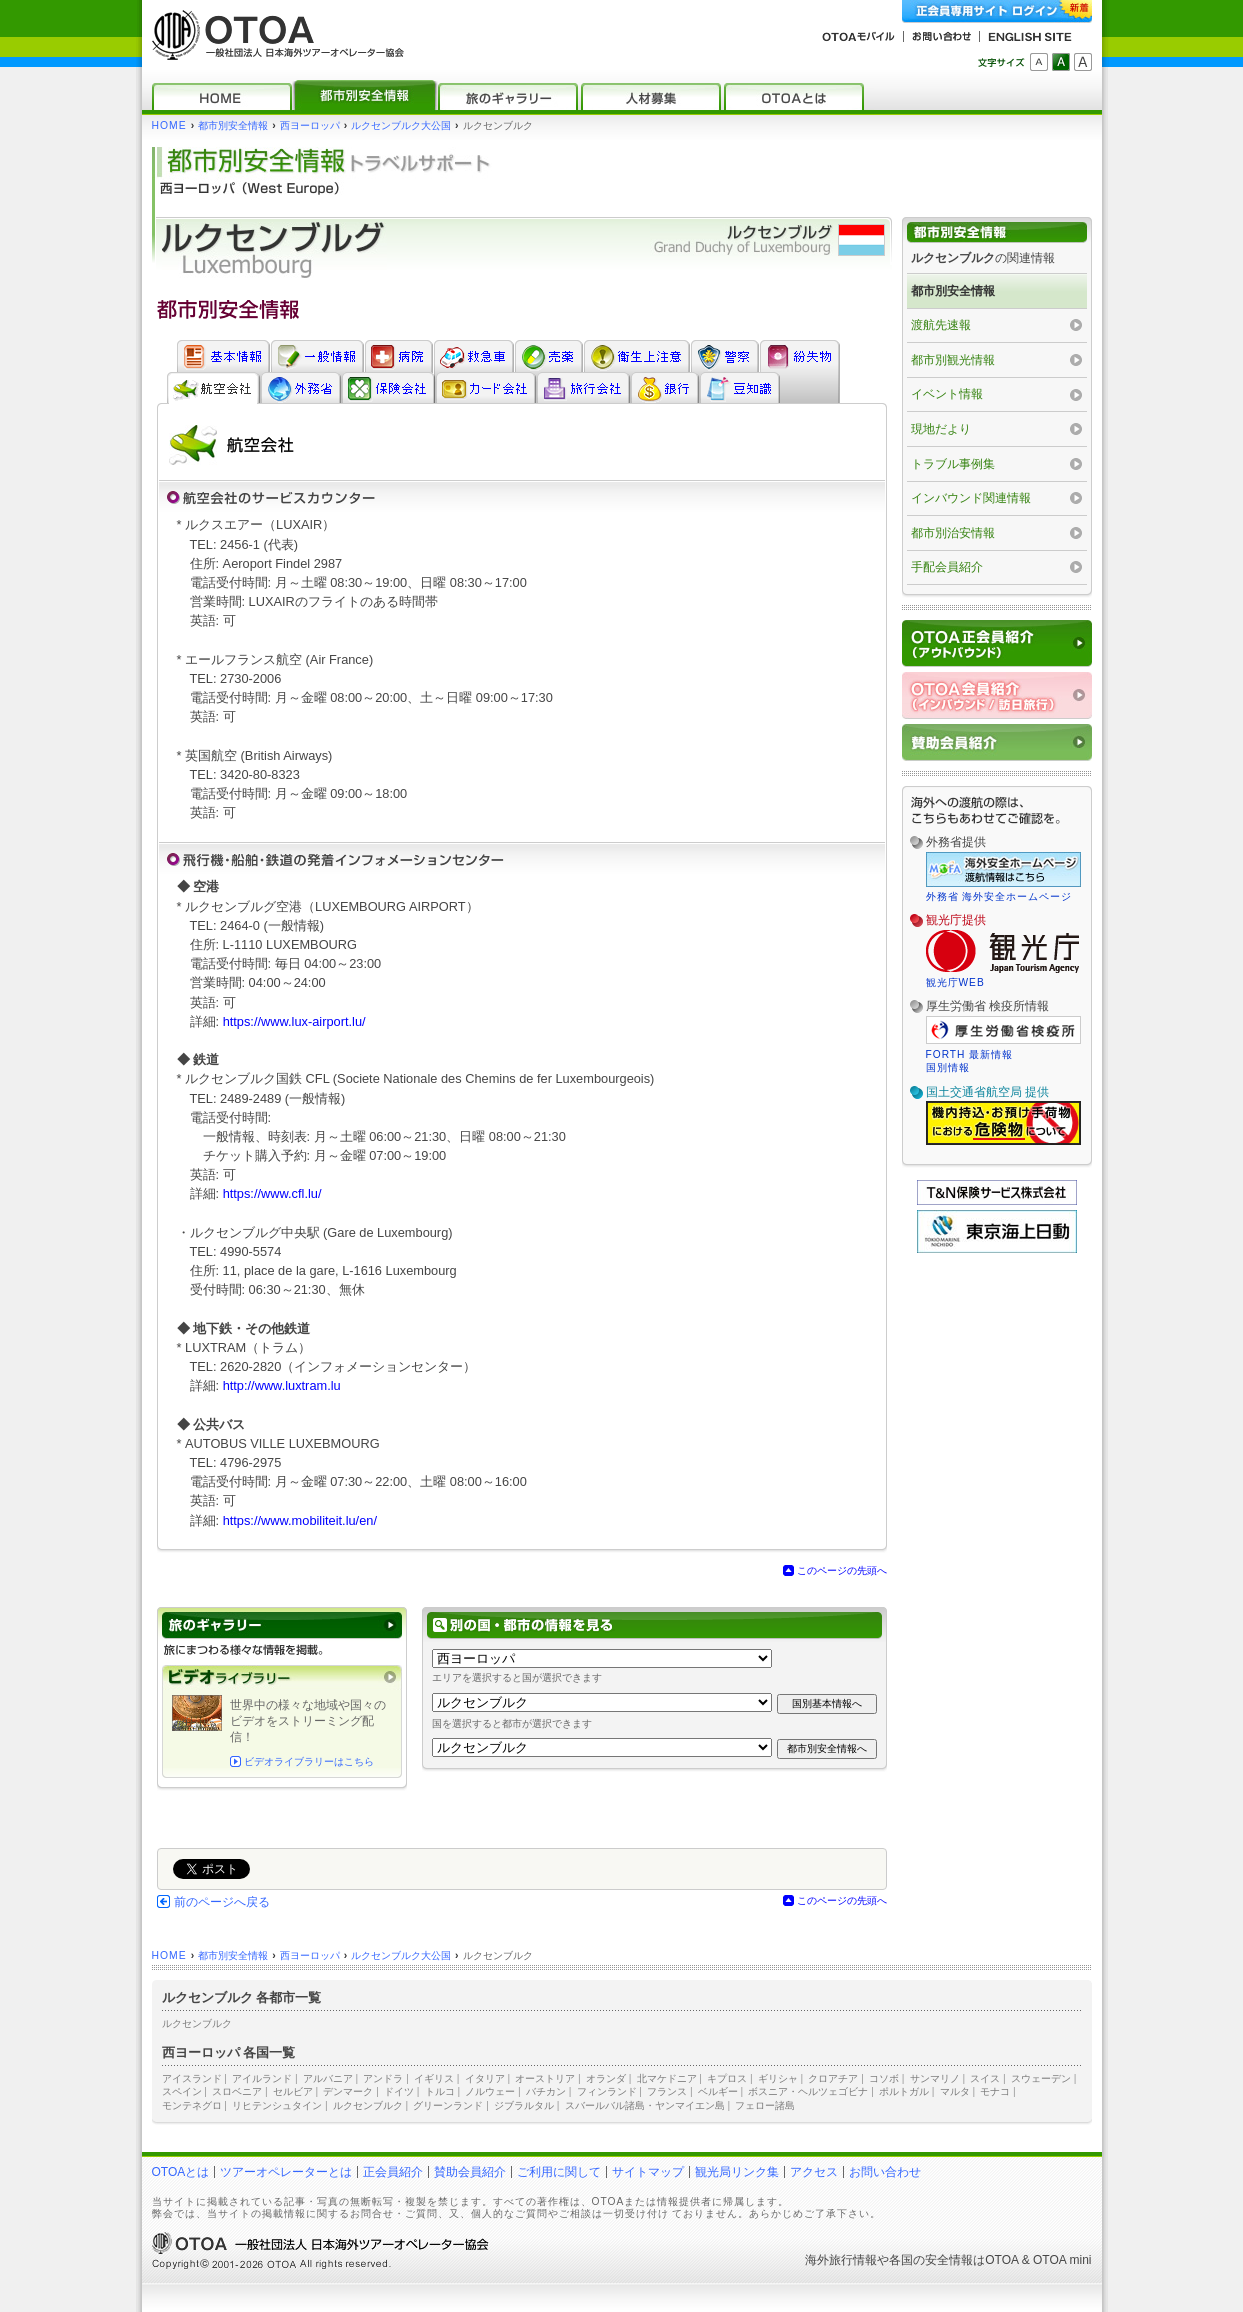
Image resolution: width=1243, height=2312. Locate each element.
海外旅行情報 (841, 2260)
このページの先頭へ (842, 1570)
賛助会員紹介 (470, 2172)
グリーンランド (448, 2105)
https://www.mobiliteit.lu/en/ (300, 1520)
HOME (169, 125)
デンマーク (348, 2091)
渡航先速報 (941, 325)
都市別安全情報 (233, 125)
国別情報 (948, 1067)
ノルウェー (490, 2091)
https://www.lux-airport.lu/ (294, 1021)
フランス (667, 2091)
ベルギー (718, 2091)
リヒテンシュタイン (277, 2105)
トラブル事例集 (953, 464)
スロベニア (237, 2091)
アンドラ (383, 2078)
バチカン (546, 2091)
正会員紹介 (393, 2172)
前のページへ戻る (222, 1902)
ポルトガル (904, 2091)
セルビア (293, 2091)
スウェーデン (1041, 2078)
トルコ (440, 2091)
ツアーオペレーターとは (286, 2172)
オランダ (606, 2078)
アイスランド (192, 2078)
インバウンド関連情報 (971, 498)
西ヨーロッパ (310, 125)
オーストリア (545, 2078)
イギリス (434, 2078)
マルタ (955, 2091)
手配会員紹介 (947, 567)
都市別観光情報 (953, 360)
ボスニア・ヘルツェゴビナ (808, 2091)
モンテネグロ (192, 2105)
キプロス (727, 2078)
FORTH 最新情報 (970, 1054)
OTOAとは (181, 2172)
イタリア (485, 2078)
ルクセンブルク (197, 2023)
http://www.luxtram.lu (282, 1385)
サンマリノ (935, 2078)
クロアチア (833, 2078)
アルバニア (328, 2078)
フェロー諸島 (765, 2105)
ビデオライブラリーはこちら (309, 1761)
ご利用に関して (559, 2172)
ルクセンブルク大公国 (401, 125)
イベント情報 (947, 394)
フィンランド (607, 2091)
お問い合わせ (885, 2172)
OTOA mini (1062, 2260)
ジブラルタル (524, 2105)
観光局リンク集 (737, 2172)
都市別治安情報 (953, 533)
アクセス (814, 2172)
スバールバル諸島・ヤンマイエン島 (645, 2105)
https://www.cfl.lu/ (272, 1193)
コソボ (884, 2078)
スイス (985, 2078)
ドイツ (399, 2091)
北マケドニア (667, 2078)
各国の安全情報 (931, 2260)
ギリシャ (778, 2078)
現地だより (941, 429)
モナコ (995, 2091)
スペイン (182, 2091)
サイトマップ (648, 2172)
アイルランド (262, 2078)
